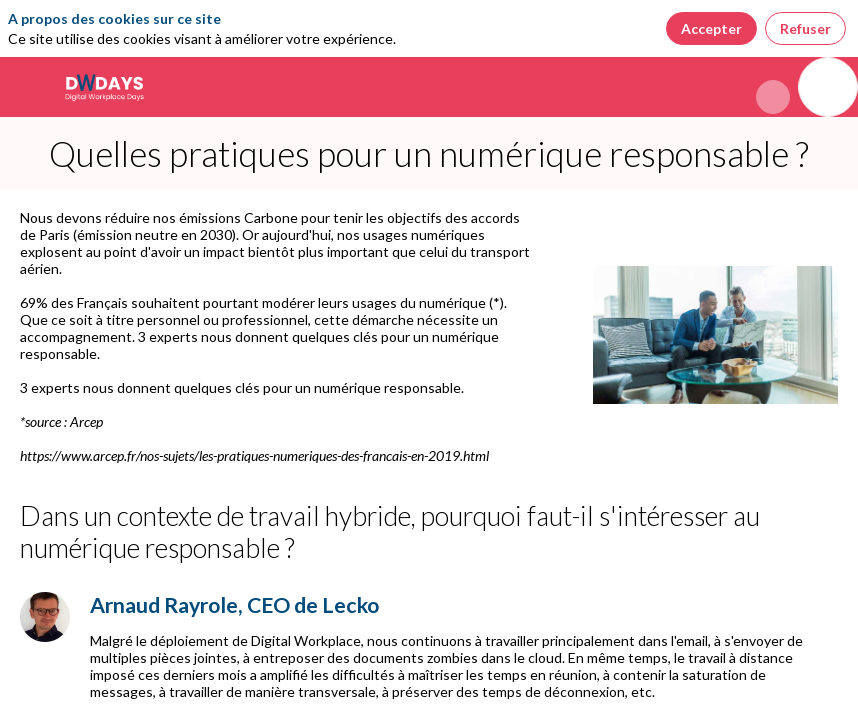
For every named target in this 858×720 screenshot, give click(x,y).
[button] (30, 87)
